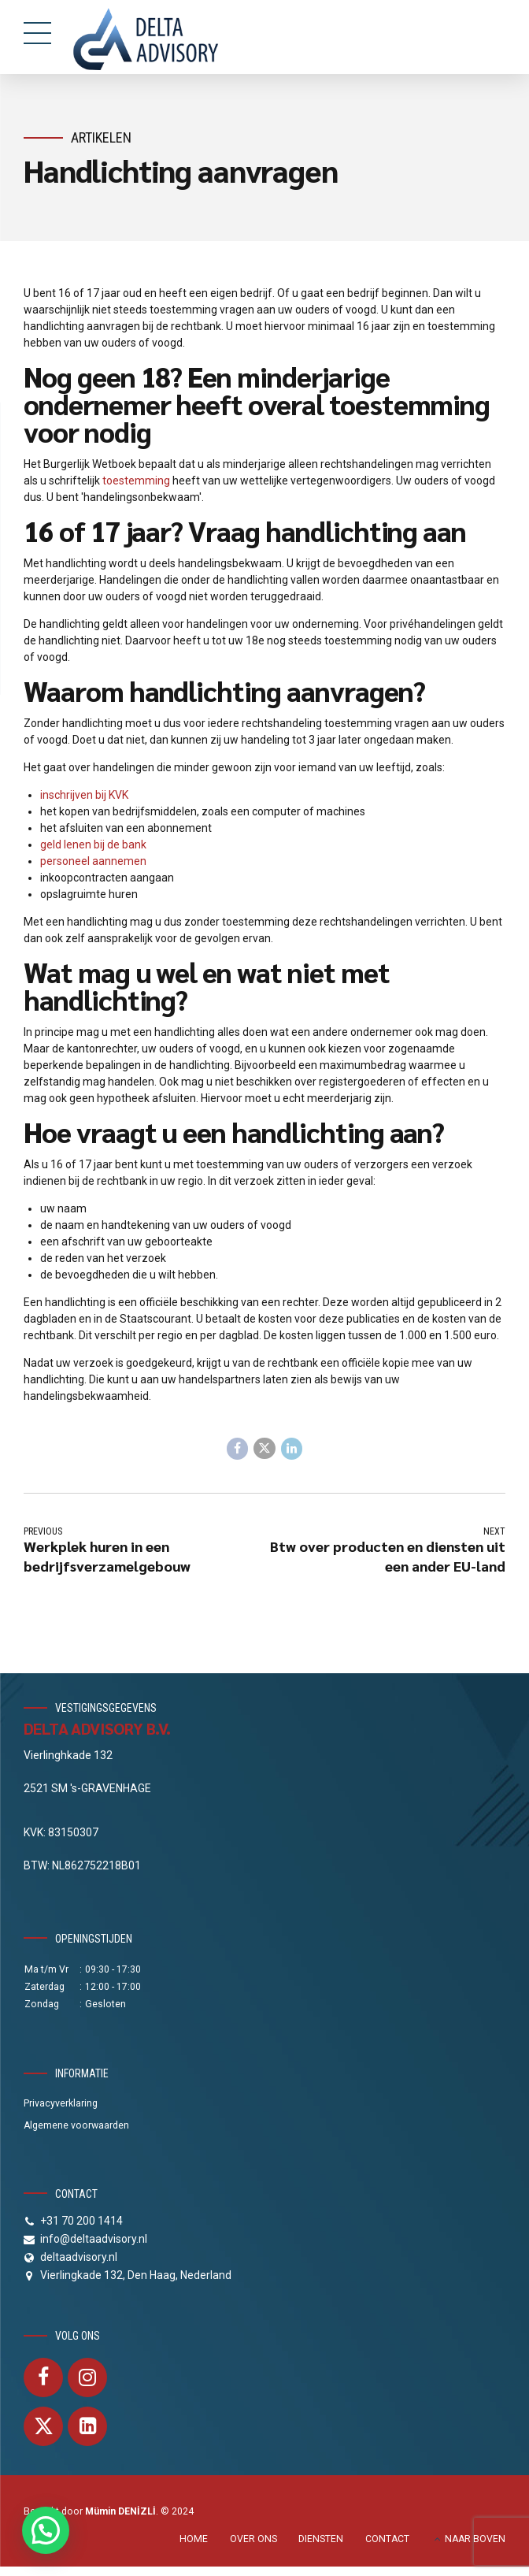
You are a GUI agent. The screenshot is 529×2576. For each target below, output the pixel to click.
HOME (193, 2538)
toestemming (136, 480)
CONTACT (387, 2538)
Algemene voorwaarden (76, 2125)
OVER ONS (253, 2538)
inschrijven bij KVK (84, 795)
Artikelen (101, 137)
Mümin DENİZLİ (120, 2511)
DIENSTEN (320, 2538)
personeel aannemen (93, 861)
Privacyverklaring (61, 2102)
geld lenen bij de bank (93, 844)
